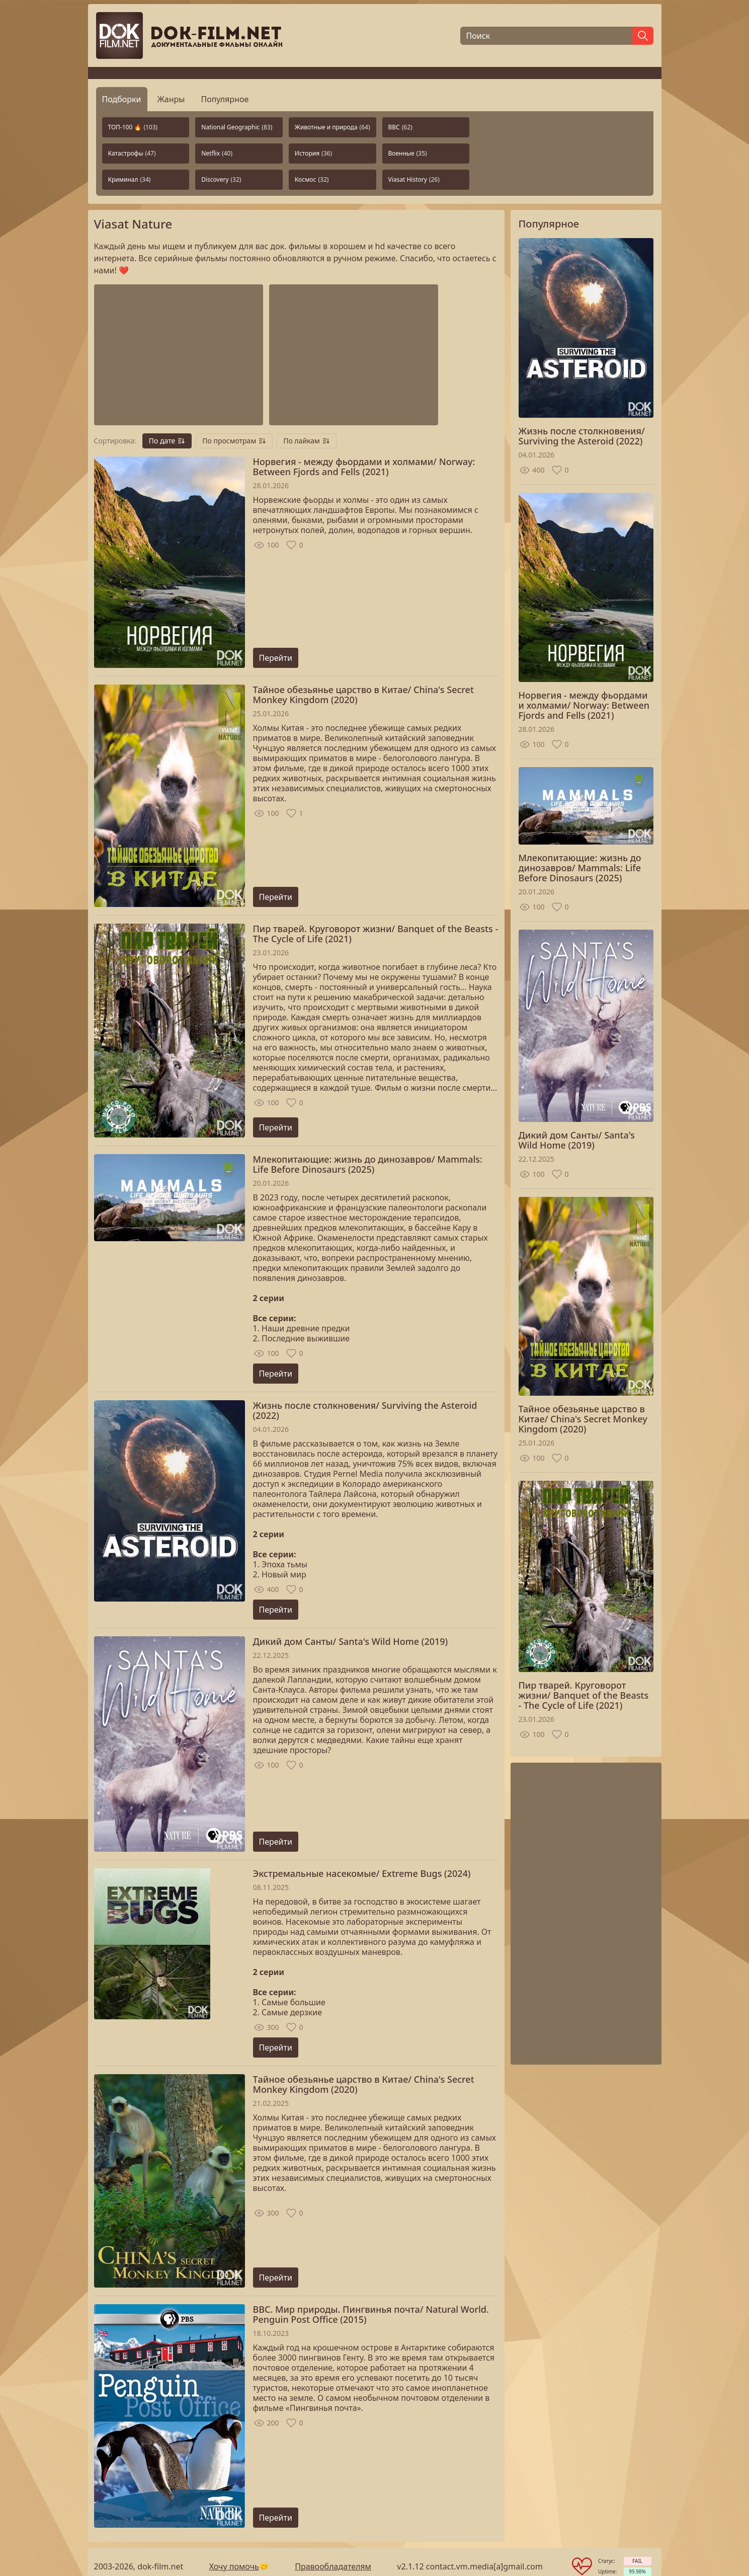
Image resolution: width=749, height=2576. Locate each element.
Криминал (129, 179)
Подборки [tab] (121, 99)
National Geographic (236, 127)
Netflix (216, 153)
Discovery (221, 179)
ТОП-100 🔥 (133, 127)
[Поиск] (546, 36)
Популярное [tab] (224, 99)
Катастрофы (132, 153)
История (313, 153)
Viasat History (414, 179)
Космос (312, 179)
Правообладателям (333, 2566)
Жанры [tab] (171, 99)
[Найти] (642, 36)
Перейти (275, 657)
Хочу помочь (234, 2566)
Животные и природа (332, 127)
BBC (400, 127)
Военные (407, 153)
